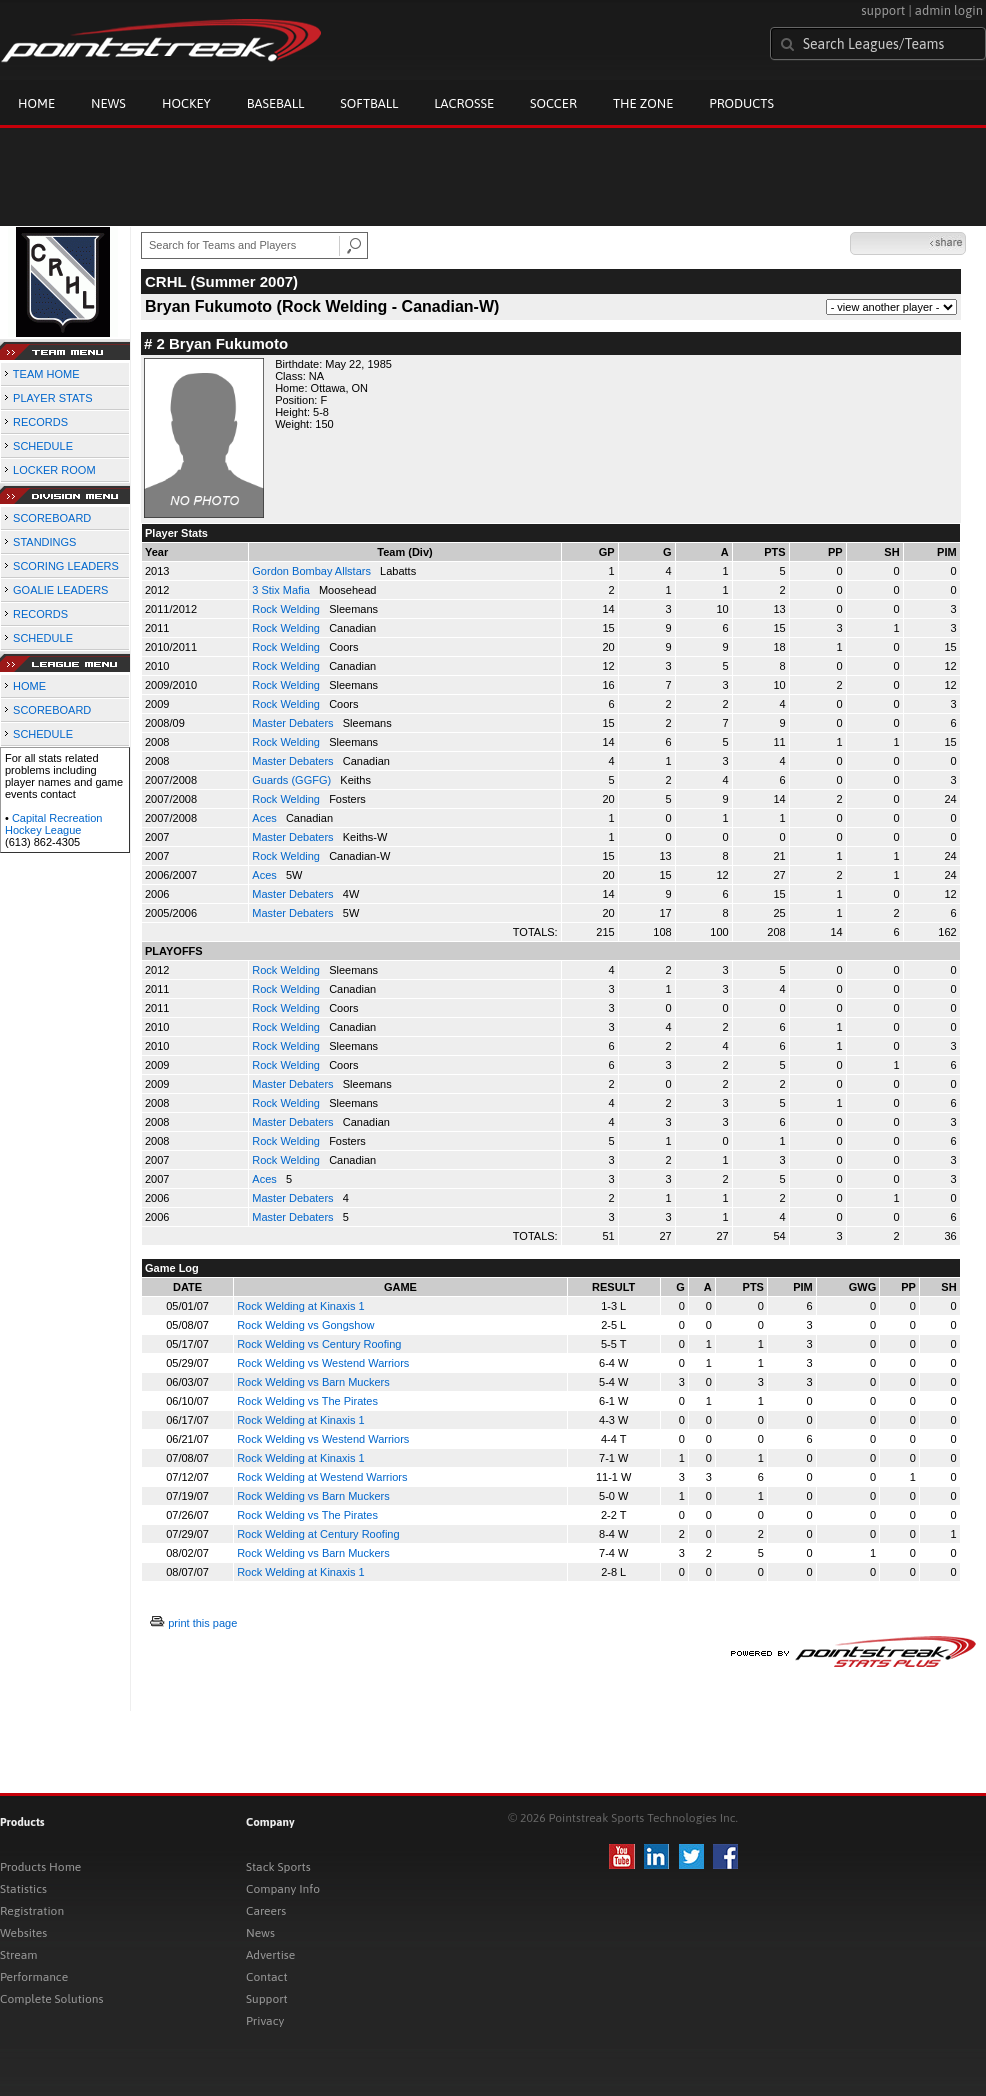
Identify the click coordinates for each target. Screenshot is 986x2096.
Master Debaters (294, 723)
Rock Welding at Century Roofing (318, 1534)
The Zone (643, 103)
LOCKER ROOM (54, 470)
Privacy (265, 2021)
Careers (266, 1911)
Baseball (276, 103)
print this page (202, 1623)
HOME (29, 686)
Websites (23, 1933)
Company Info (283, 1889)
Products (741, 103)
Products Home (40, 1867)
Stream (18, 1955)
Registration (32, 1911)
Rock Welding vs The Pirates (307, 1401)
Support (267, 1999)
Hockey (186, 103)
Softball (369, 103)
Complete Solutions (51, 1999)
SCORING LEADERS (66, 566)
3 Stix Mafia (282, 590)
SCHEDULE (43, 446)
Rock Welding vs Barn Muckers (313, 1382)
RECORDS (40, 422)
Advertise (270, 1955)
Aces (266, 818)
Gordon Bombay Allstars (313, 571)
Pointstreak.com (161, 42)
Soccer (553, 103)
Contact (267, 1977)
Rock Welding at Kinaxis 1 (301, 1306)
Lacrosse (464, 103)
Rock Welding (287, 609)
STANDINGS (44, 542)
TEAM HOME (46, 374)
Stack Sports (278, 1867)
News (108, 103)
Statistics (23, 1889)
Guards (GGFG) (293, 780)
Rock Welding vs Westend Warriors (323, 1363)
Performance (34, 1977)
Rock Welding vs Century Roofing (319, 1344)
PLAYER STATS (52, 398)
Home (36, 103)
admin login (949, 10)
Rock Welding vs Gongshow (305, 1325)
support (883, 10)
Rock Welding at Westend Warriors (322, 1477)
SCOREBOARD (52, 518)
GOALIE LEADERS (60, 590)
